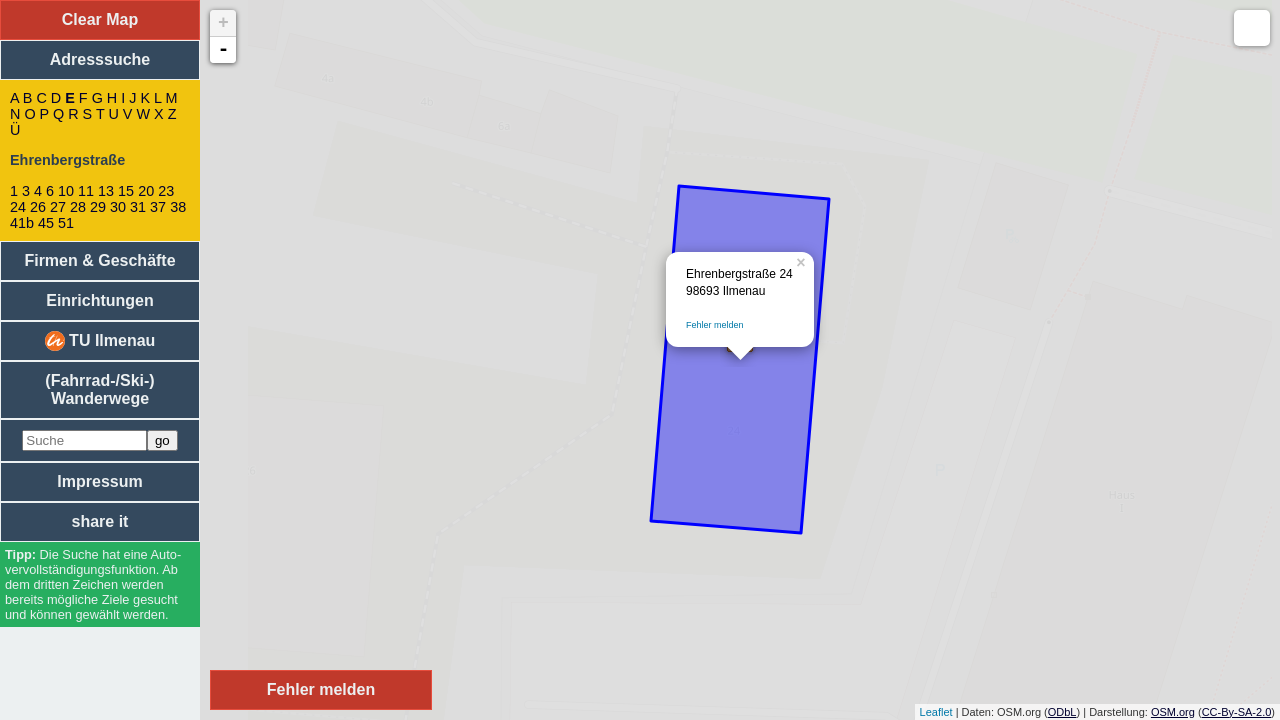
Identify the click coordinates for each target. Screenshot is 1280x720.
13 (106, 191)
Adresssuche (100, 59)
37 (158, 207)
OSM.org (1173, 712)
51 (66, 223)
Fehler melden (715, 325)
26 (38, 207)
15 (126, 191)
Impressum (99, 481)
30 (118, 207)
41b (22, 223)
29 (98, 207)
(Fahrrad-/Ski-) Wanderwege (99, 389)
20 (146, 191)
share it (100, 521)
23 (166, 191)
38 (178, 207)
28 (78, 207)
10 (66, 191)
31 (138, 207)
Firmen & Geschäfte (99, 260)
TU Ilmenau (100, 341)
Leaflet (936, 712)
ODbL (1062, 712)
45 (46, 223)
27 (58, 207)
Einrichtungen (100, 300)
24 (18, 207)
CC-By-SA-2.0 (1237, 712)
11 (86, 191)
